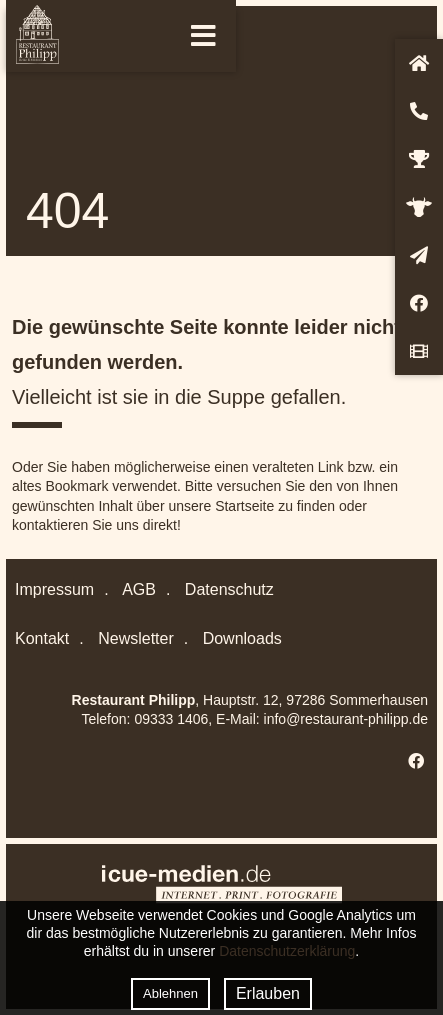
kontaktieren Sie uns (75, 525)
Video (419, 351)
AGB (139, 589)
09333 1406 (171, 719)
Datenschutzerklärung (287, 951)
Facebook (419, 303)
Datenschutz (229, 589)
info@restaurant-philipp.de (346, 719)
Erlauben (268, 993)
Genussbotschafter (419, 207)
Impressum (54, 589)
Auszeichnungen (419, 159)
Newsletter (419, 255)
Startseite (419, 63)
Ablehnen (170, 993)
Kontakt (419, 111)
